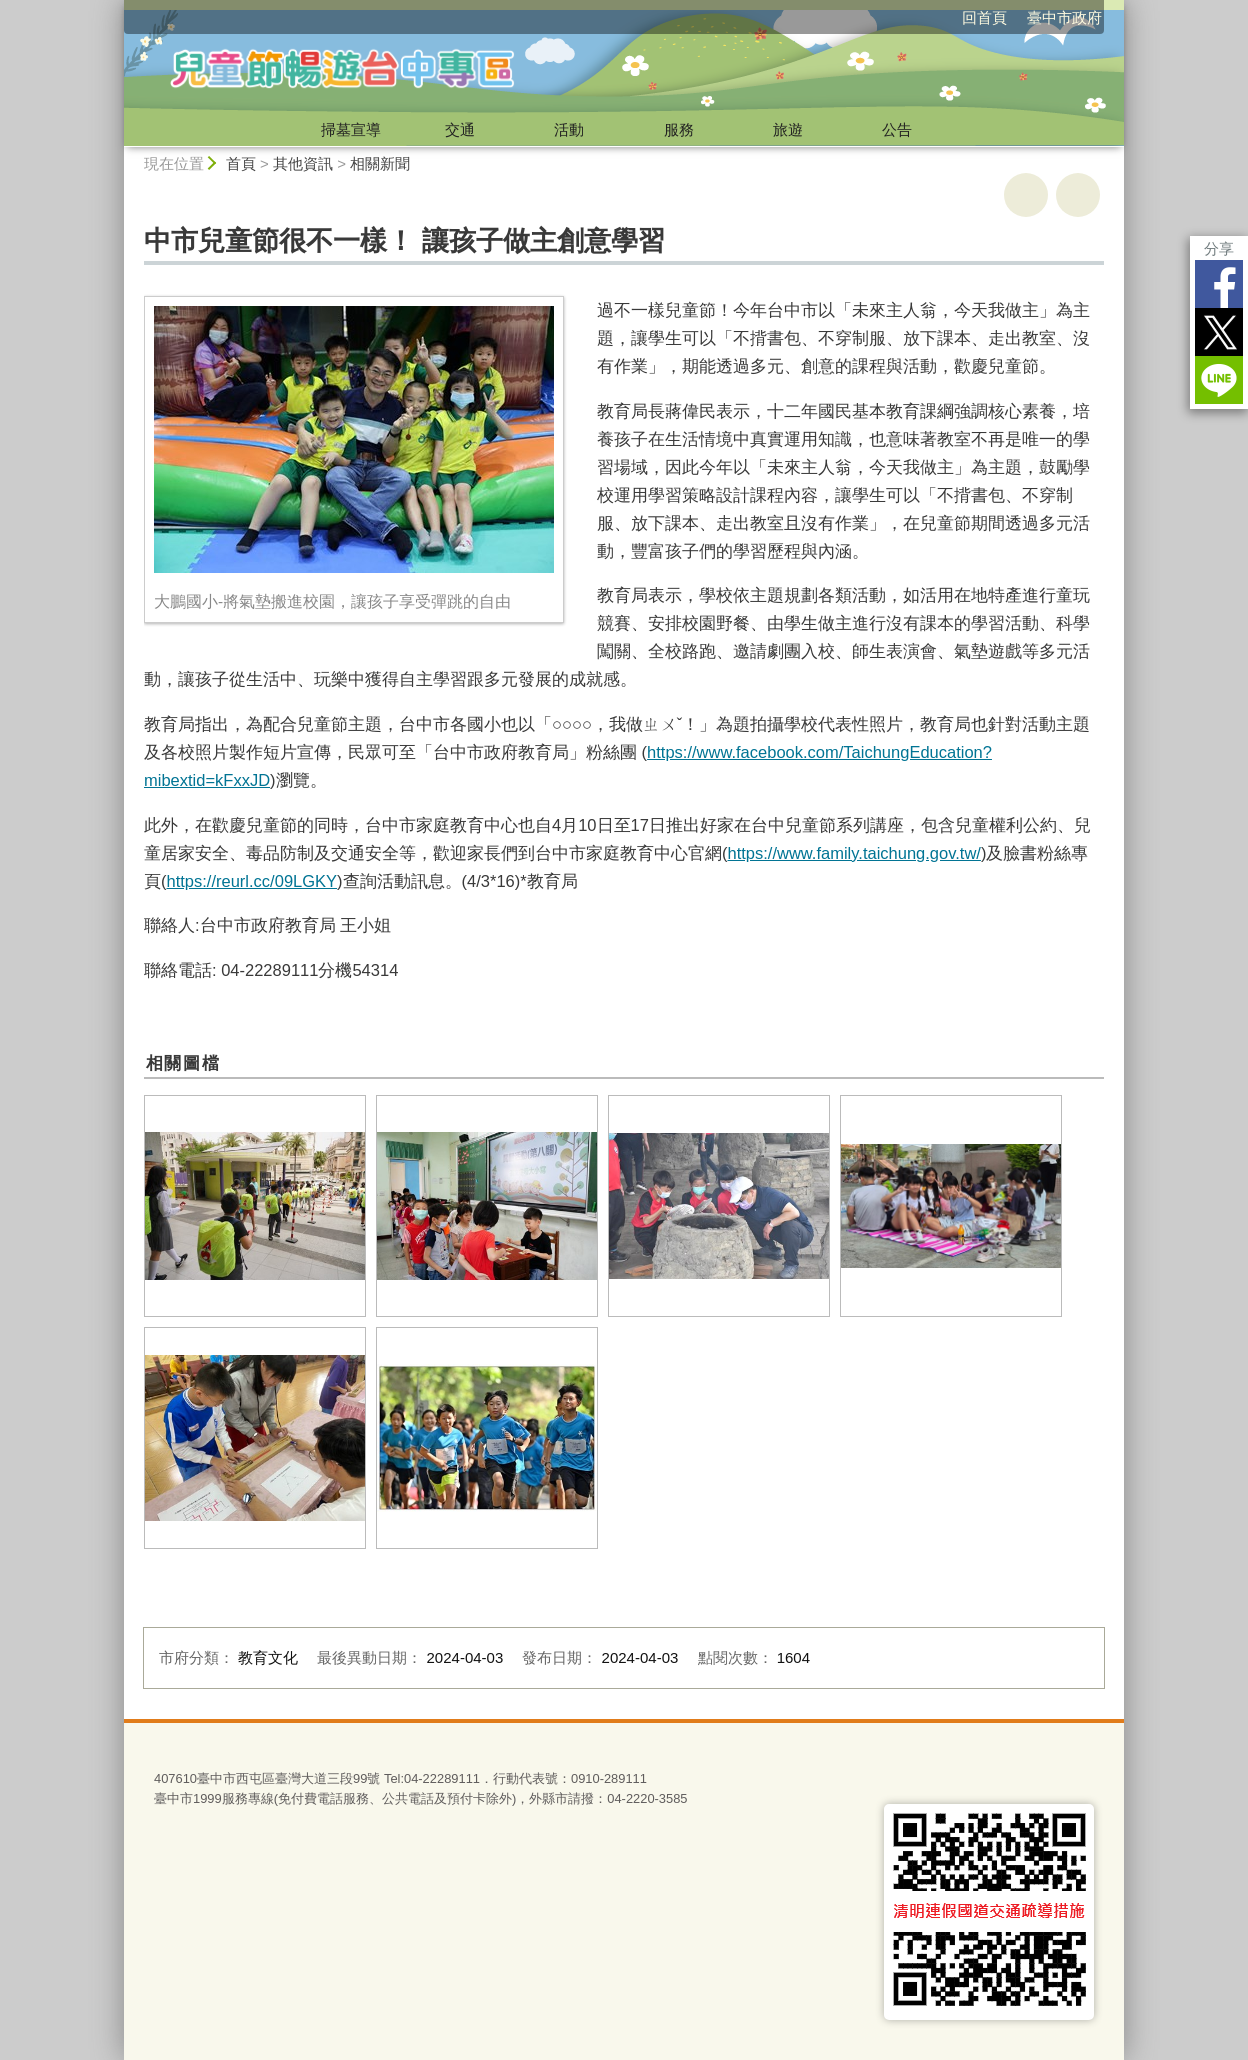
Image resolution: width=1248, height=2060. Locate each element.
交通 (460, 129)
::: (115, 8)
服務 (679, 129)
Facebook (1219, 284)
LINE (1219, 380)
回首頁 (984, 17)
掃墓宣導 (351, 129)
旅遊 (788, 129)
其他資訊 (303, 163)
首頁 (241, 163)
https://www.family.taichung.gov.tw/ (854, 853)
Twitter (1219, 332)
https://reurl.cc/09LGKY (252, 881)
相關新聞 (380, 163)
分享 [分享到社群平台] (1219, 248)
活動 (569, 129)
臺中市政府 (1064, 17)
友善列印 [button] (1026, 195)
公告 (897, 129)
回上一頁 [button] (1078, 195)
